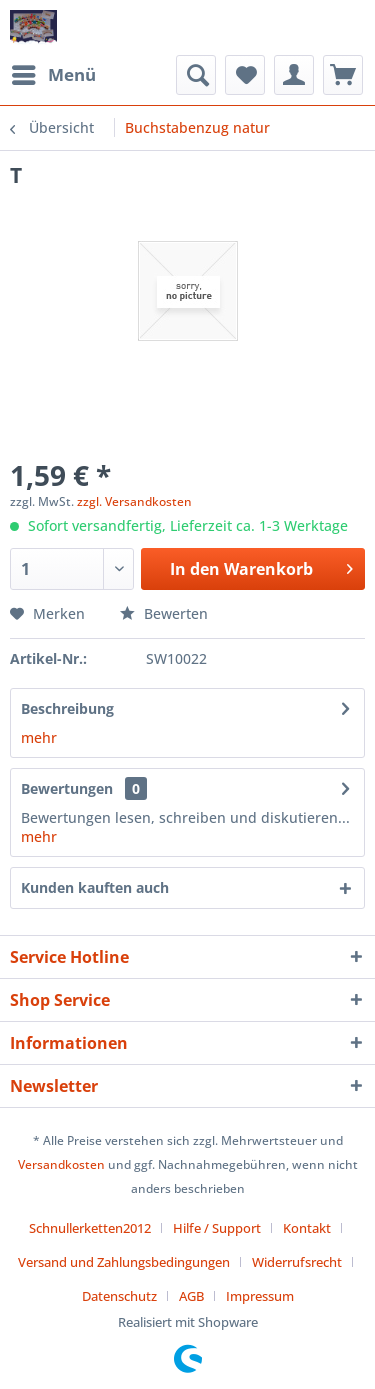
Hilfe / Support (217, 1228)
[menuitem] (53, 75)
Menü (54, 72)
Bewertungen (67, 788)
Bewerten (164, 613)
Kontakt (307, 1228)
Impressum (260, 1296)
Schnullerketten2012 (90, 1228)
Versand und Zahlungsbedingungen (124, 1262)
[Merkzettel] (245, 75)
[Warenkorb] (343, 75)
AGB (191, 1296)
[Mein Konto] (294, 75)
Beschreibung (67, 708)
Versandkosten (61, 1164)
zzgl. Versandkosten (134, 501)
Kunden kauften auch (95, 887)
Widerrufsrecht (297, 1262)
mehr (39, 737)
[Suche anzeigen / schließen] (196, 75)
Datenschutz (119, 1296)
